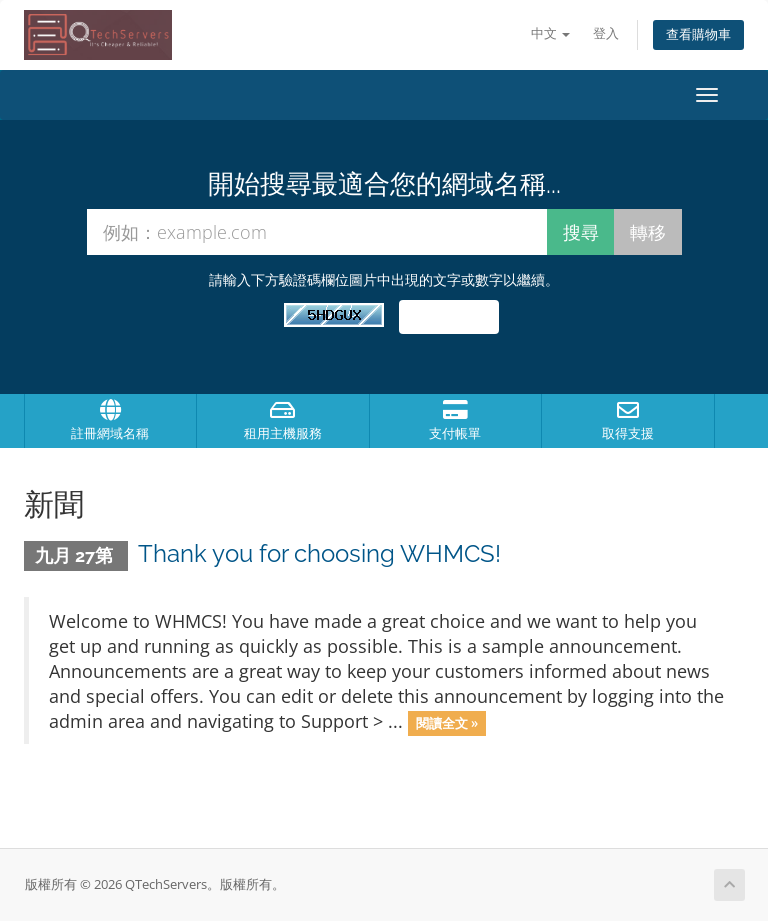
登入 (606, 33)
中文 (550, 33)
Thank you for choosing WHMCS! (319, 553)
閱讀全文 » (447, 723)
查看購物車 (698, 34)
